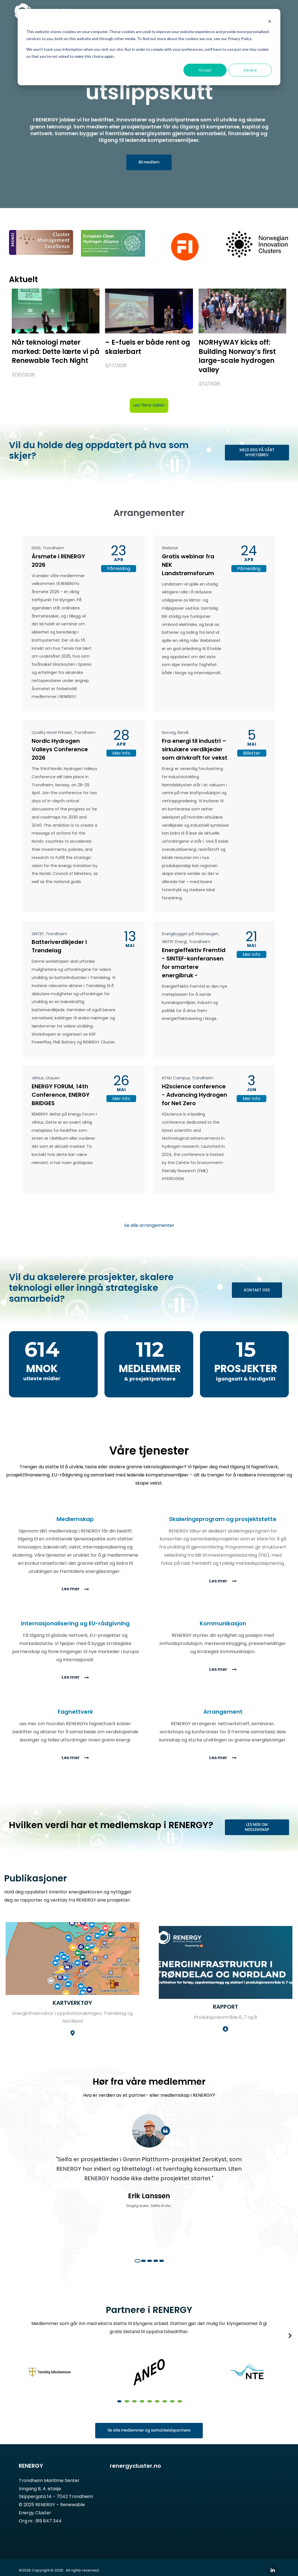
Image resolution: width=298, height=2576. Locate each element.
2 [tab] (143, 2272)
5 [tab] (161, 2272)
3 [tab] (149, 2272)
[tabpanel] (149, 2186)
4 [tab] (155, 2272)
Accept (205, 70)
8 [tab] (172, 2413)
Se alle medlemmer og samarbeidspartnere (149, 2442)
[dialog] (149, 47)
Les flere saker (149, 406)
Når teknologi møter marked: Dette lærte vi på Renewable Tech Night (55, 352)
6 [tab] (157, 2413)
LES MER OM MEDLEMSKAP (257, 1828)
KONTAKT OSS (257, 1291)
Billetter (251, 754)
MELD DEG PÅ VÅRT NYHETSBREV (257, 453)
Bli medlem (149, 162)
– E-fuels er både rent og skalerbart (147, 348)
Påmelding (118, 569)
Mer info (121, 754)
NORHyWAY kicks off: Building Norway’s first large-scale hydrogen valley (237, 357)
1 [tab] (137, 2272)
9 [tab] (180, 2413)
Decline (250, 70)
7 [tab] (164, 2413)
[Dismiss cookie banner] (270, 21)
